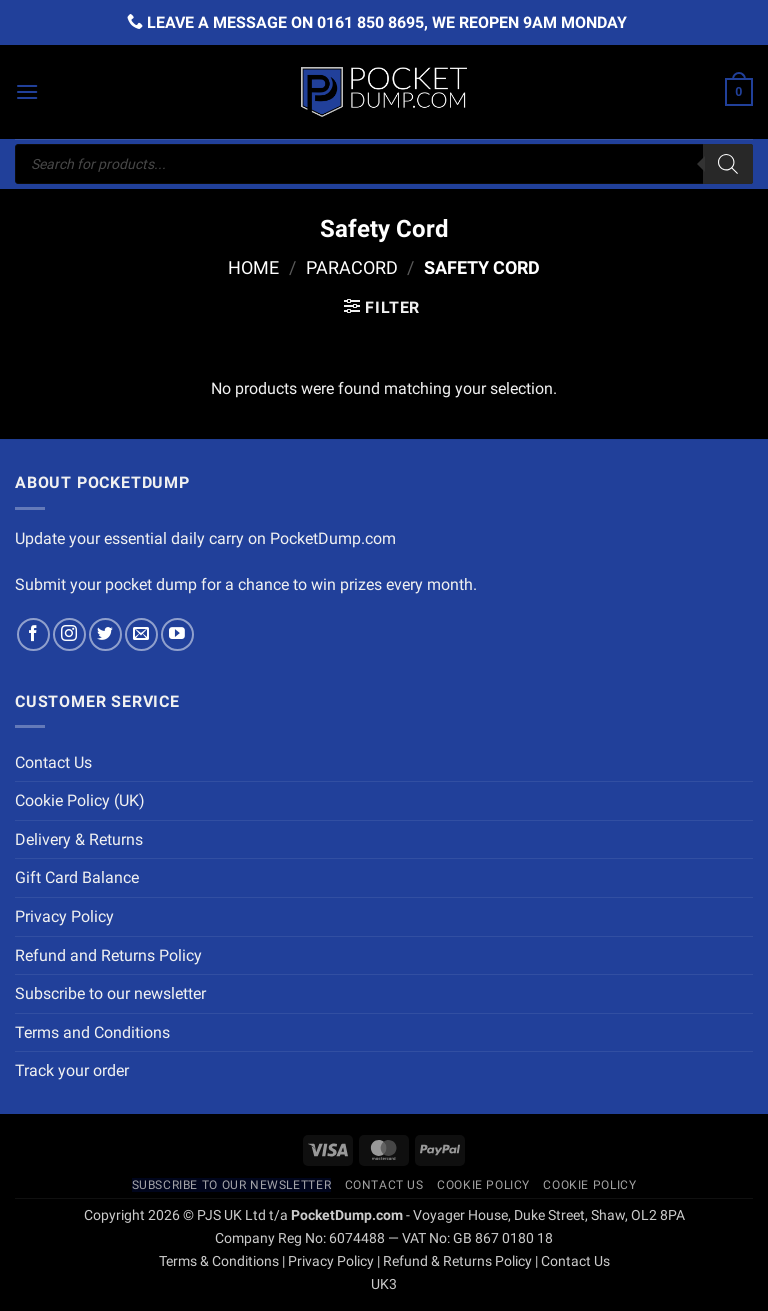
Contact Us (53, 762)
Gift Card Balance (77, 877)
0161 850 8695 (370, 22)
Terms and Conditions (92, 1032)
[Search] (728, 164)
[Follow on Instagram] (69, 634)
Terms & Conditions (219, 1261)
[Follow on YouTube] (177, 634)
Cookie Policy (483, 1185)
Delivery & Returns (79, 839)
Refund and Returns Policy (108, 955)
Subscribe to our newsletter (110, 993)
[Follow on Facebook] (33, 634)
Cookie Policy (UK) (80, 800)
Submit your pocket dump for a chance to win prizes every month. (246, 584)
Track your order (72, 1070)
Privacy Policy (64, 916)
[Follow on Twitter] (105, 634)
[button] (27, 91)
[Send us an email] (141, 634)
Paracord (352, 267)
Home (253, 267)
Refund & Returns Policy (457, 1261)
